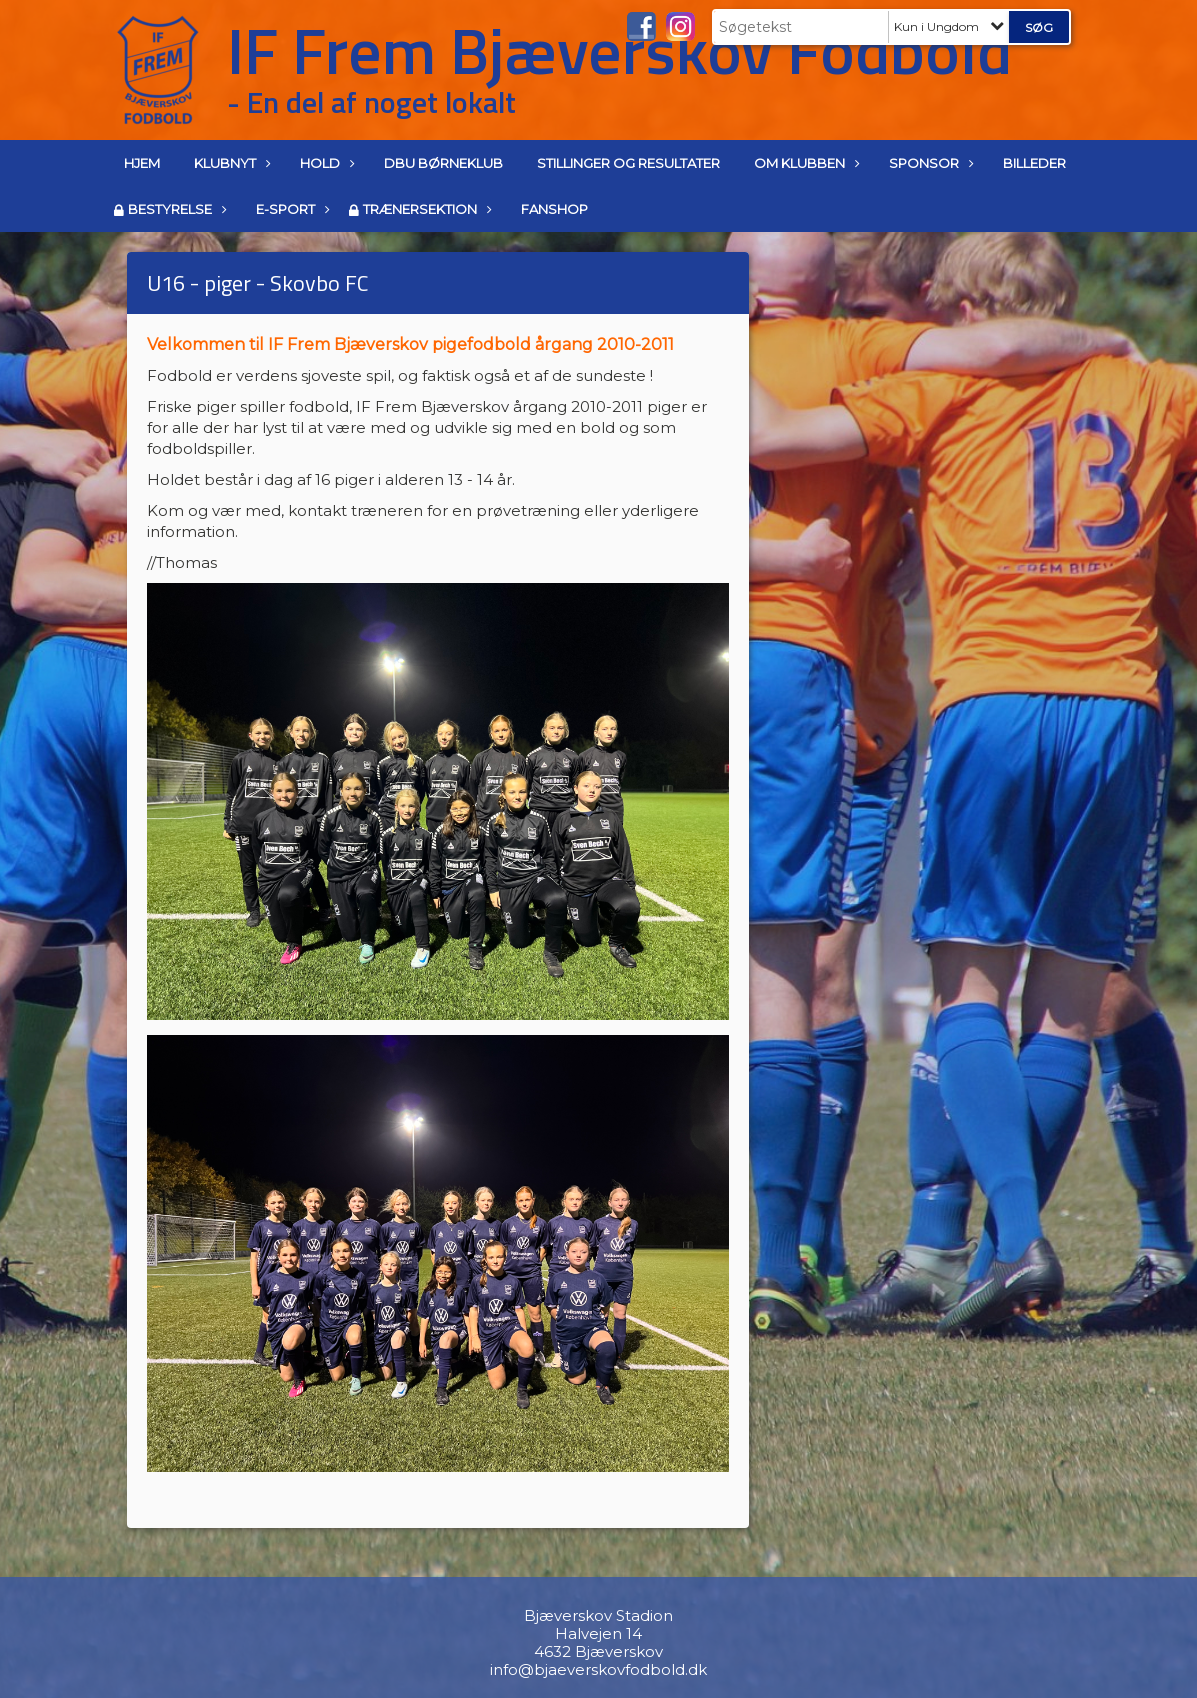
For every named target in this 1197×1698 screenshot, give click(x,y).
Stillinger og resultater (628, 163)
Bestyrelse (175, 209)
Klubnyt (230, 163)
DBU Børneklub (443, 163)
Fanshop (554, 209)
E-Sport (290, 209)
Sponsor (929, 163)
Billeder (1034, 163)
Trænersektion (425, 209)
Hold (325, 163)
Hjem (142, 163)
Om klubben (804, 163)
